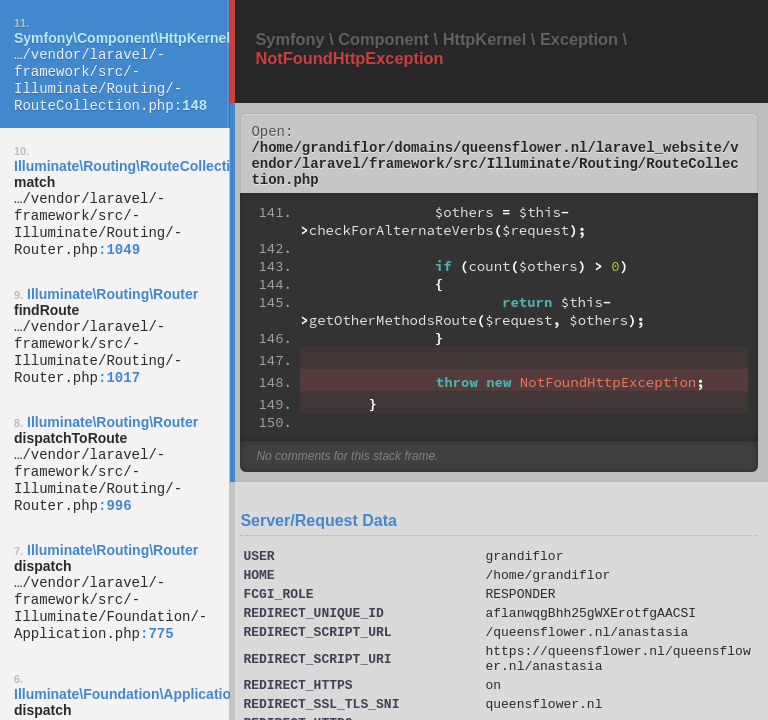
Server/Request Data (318, 532)
